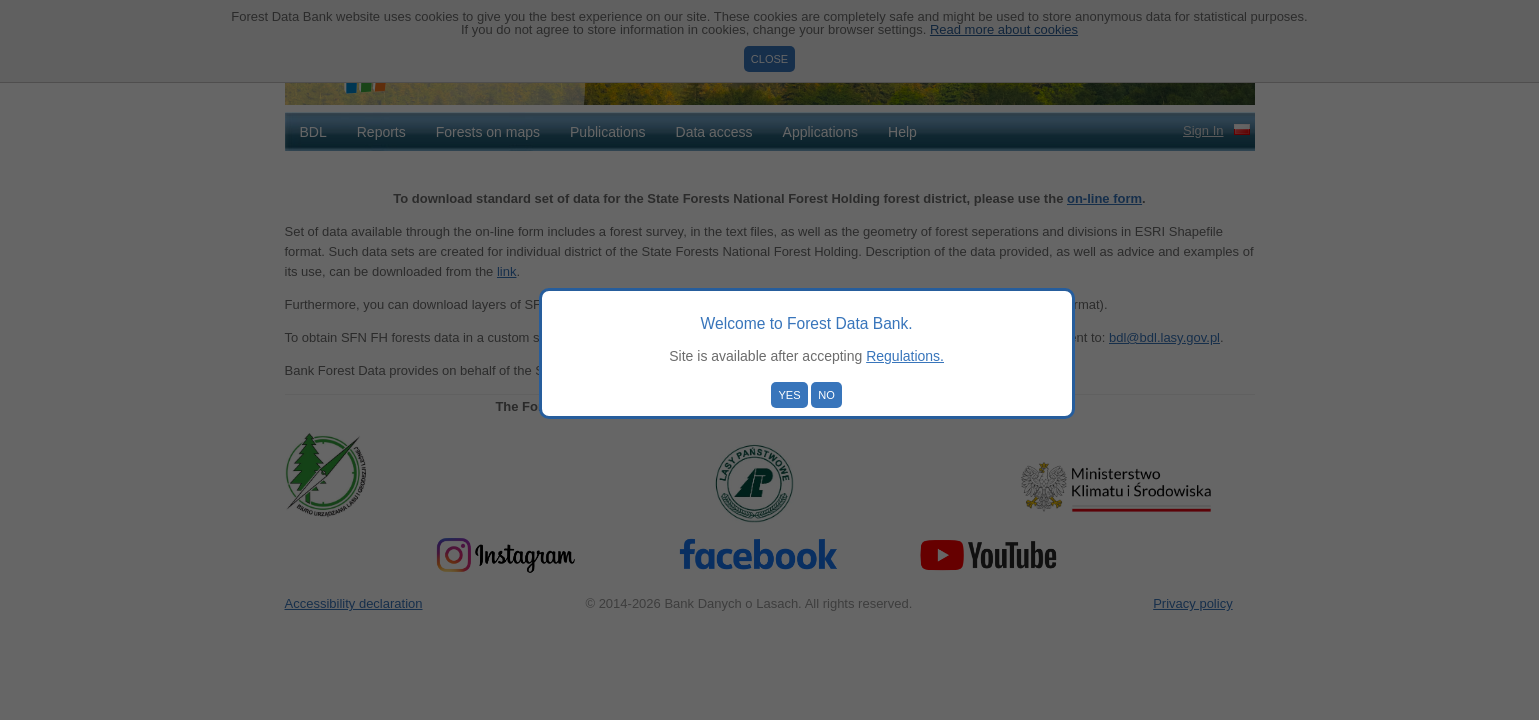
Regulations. (905, 356)
